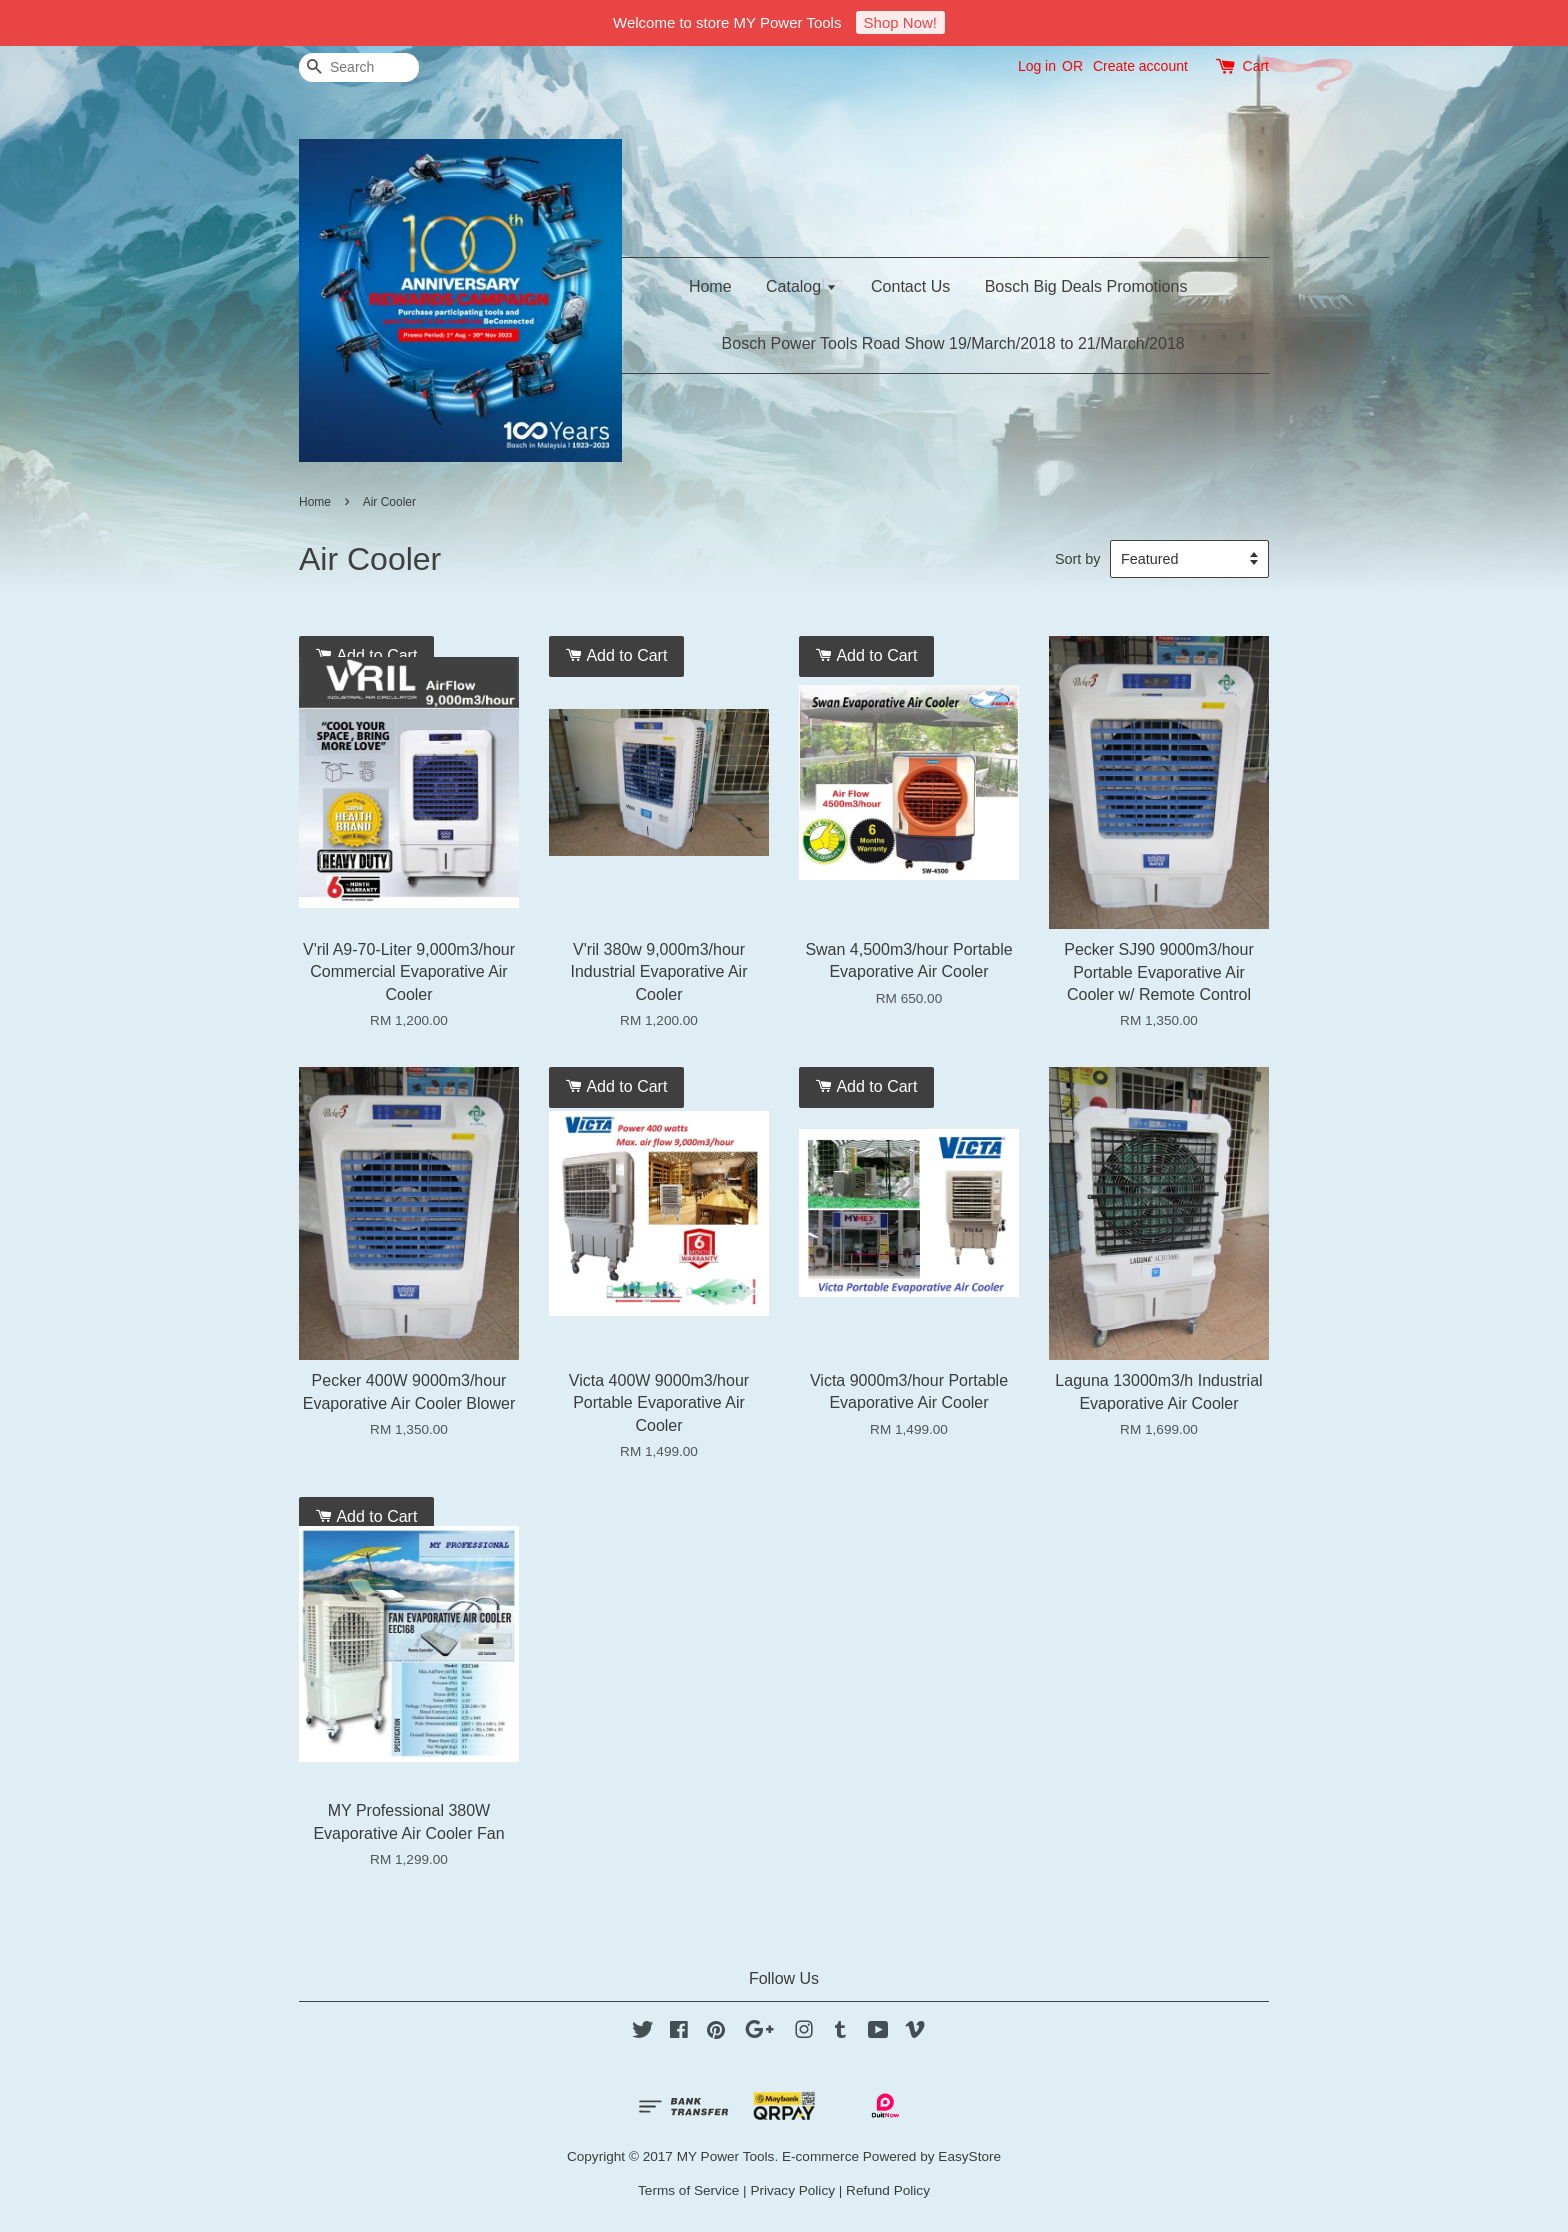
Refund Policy (888, 2190)
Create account (1140, 66)
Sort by (1078, 559)
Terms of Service (688, 2190)
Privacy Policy (792, 2190)
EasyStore (969, 2156)
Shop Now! (900, 22)
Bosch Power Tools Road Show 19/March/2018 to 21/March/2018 (953, 343)
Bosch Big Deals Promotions (1086, 286)
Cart (1256, 66)
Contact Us (910, 286)
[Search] (359, 67)
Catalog (801, 286)
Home (710, 286)
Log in (1037, 66)
